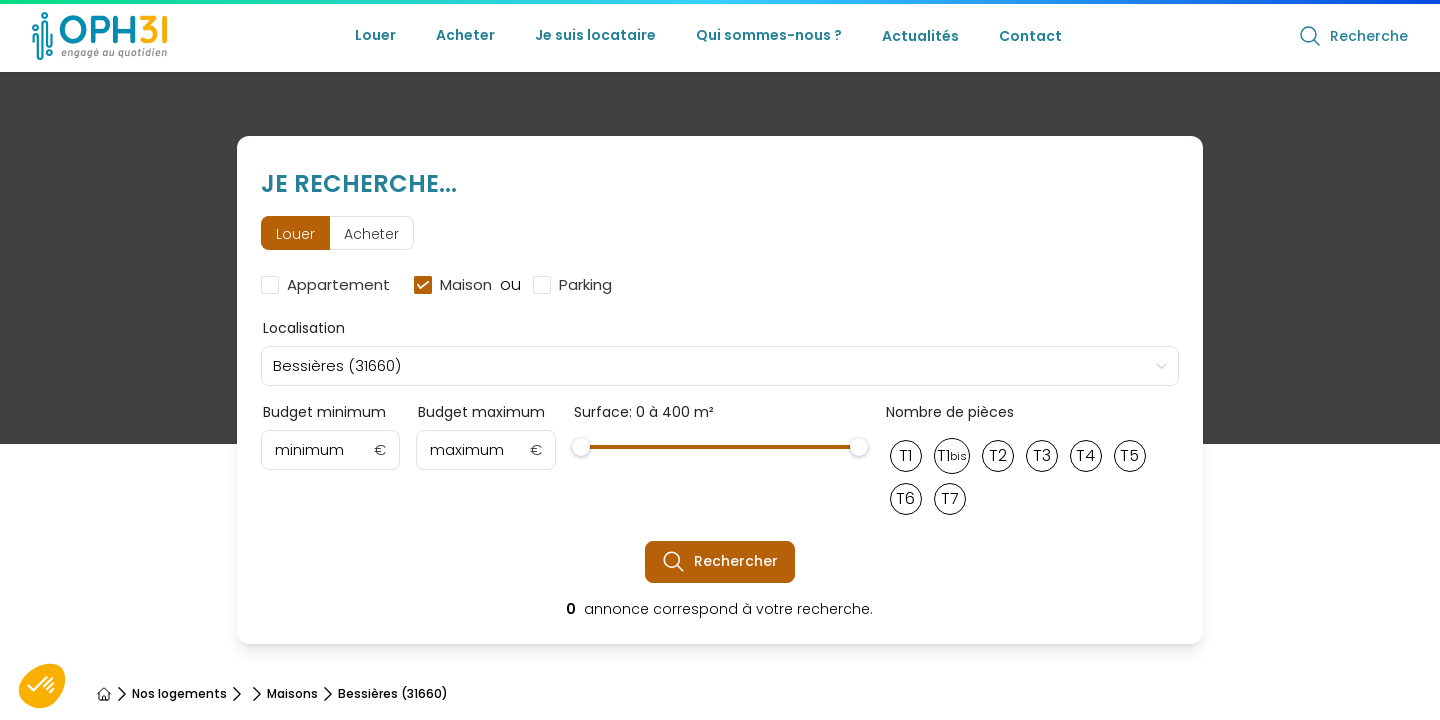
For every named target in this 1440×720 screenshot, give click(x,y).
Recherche (1353, 36)
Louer (375, 35)
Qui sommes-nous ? (769, 35)
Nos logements (179, 694)
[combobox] (720, 366)
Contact (1030, 36)
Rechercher (720, 562)
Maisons (292, 694)
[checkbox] (329, 285)
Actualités (920, 36)
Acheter (465, 35)
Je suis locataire (595, 35)
